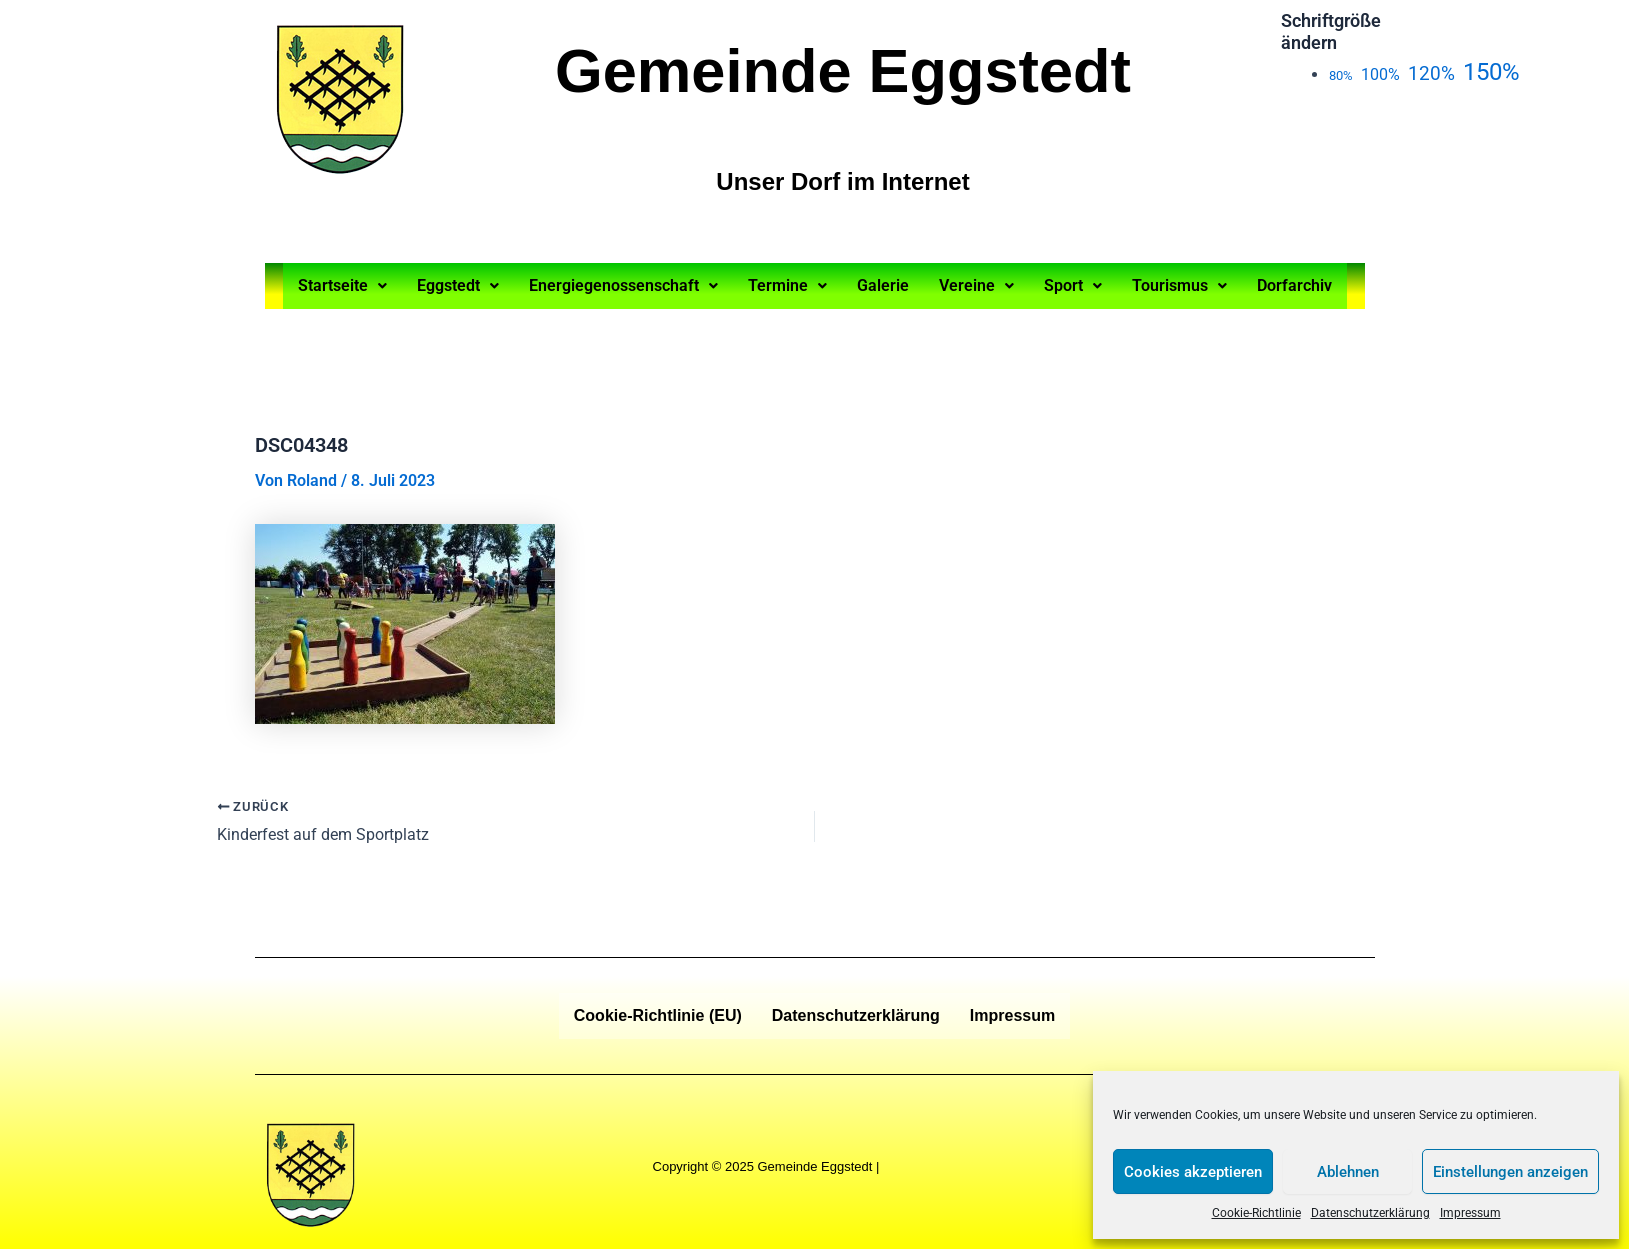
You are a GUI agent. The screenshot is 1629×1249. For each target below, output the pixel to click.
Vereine (976, 285)
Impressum (1470, 1213)
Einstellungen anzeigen (1510, 1172)
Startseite (342, 285)
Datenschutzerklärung (1370, 1213)
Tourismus (1179, 285)
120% (1431, 73)
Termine (787, 285)
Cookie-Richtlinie (1256, 1213)
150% (1491, 72)
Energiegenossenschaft (623, 285)
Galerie (883, 285)
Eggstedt (458, 285)
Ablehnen (1348, 1172)
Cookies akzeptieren (1193, 1172)
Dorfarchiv (1294, 285)
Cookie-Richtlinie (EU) (658, 1015)
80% (1341, 75)
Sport (1073, 285)
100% (1380, 74)
